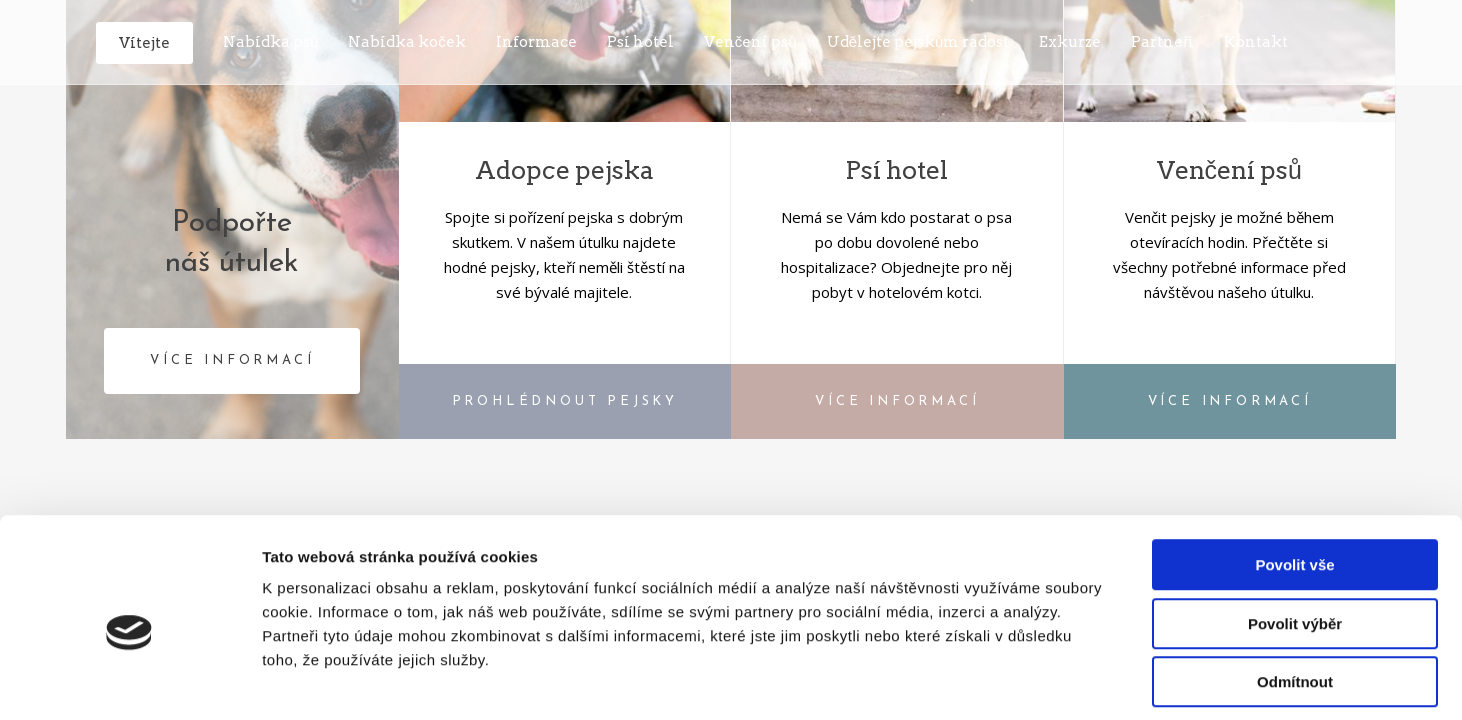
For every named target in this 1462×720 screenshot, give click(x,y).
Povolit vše (1294, 475)
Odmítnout (1295, 592)
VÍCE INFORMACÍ (232, 360)
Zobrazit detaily (1057, 680)
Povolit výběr (1295, 534)
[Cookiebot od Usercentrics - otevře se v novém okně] (129, 681)
